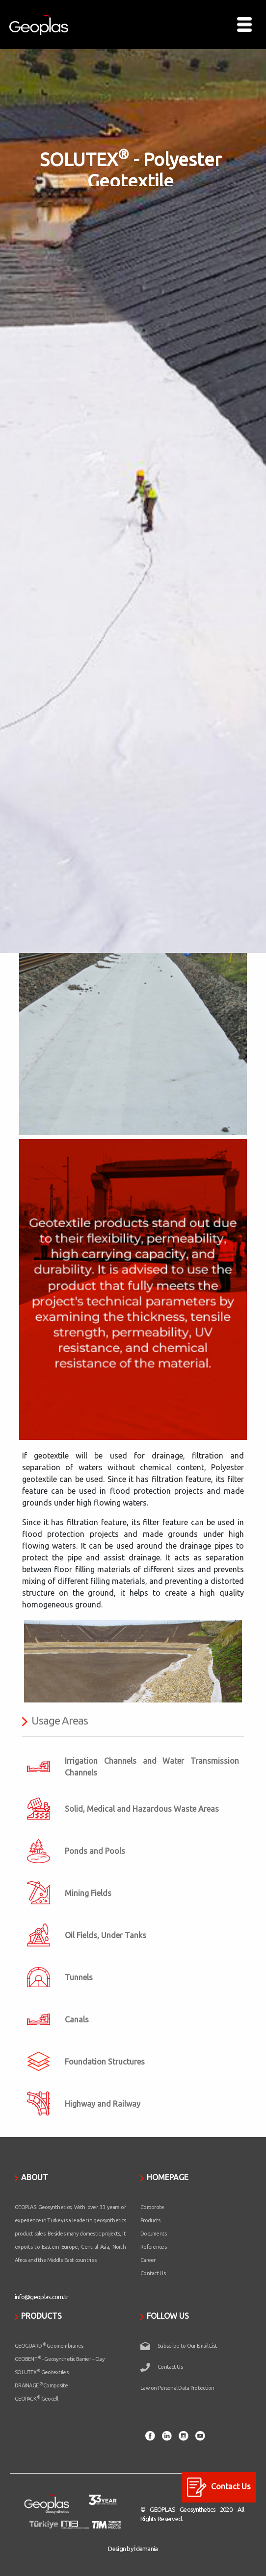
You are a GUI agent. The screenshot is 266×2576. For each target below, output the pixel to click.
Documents (153, 2233)
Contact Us (152, 2273)
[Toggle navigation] (244, 24)
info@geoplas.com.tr (41, 2296)
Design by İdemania (133, 2548)
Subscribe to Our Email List (187, 2346)
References (153, 2247)
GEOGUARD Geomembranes (49, 2346)
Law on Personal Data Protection (177, 2388)
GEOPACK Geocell (36, 2399)
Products (150, 2220)
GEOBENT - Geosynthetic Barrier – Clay (59, 2359)
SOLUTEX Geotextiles (41, 2372)
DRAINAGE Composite (41, 2385)
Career (148, 2260)
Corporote (152, 2207)
